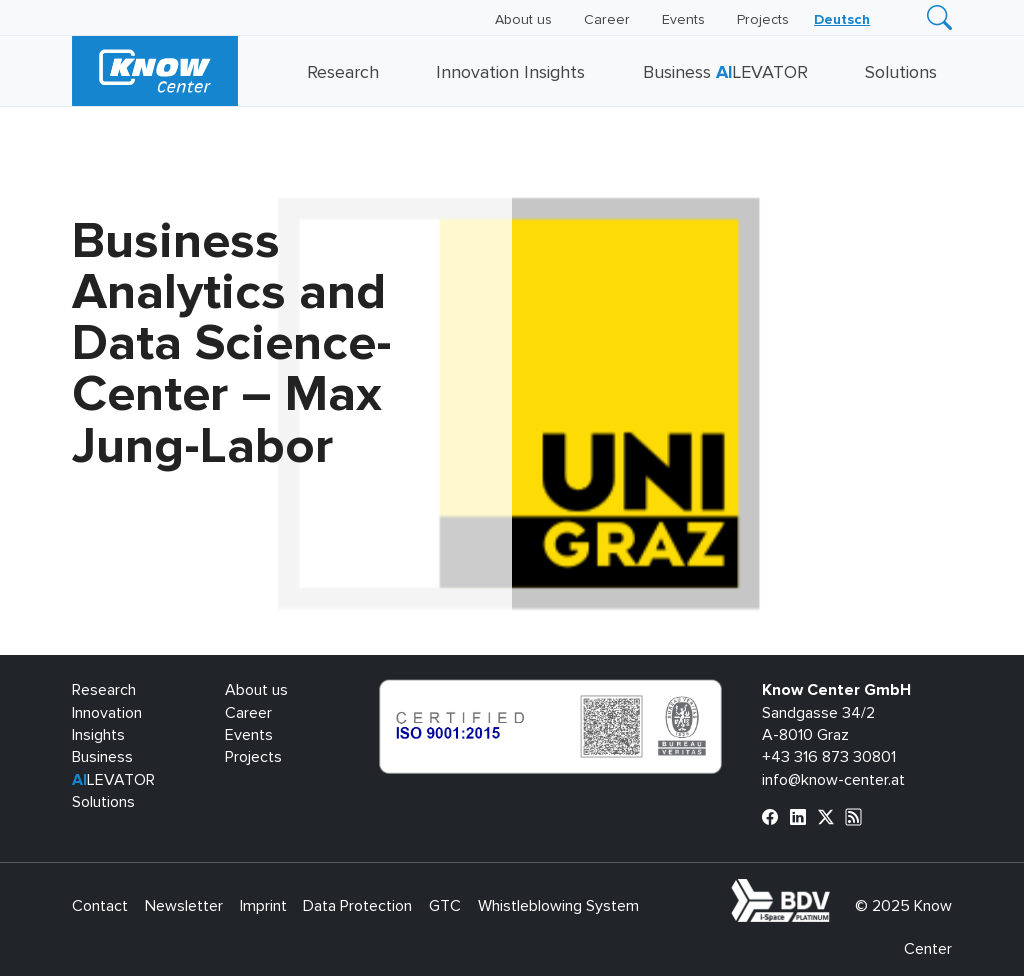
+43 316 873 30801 (829, 757)
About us (523, 20)
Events (683, 20)
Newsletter (184, 906)
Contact (100, 906)
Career (607, 20)
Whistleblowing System (558, 906)
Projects (763, 20)
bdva (834, 890)
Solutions (901, 73)
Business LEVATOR (725, 73)
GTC (445, 906)
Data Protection (357, 906)
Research (343, 73)
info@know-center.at (833, 780)
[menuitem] (842, 20)
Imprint (263, 906)
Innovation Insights (510, 73)
